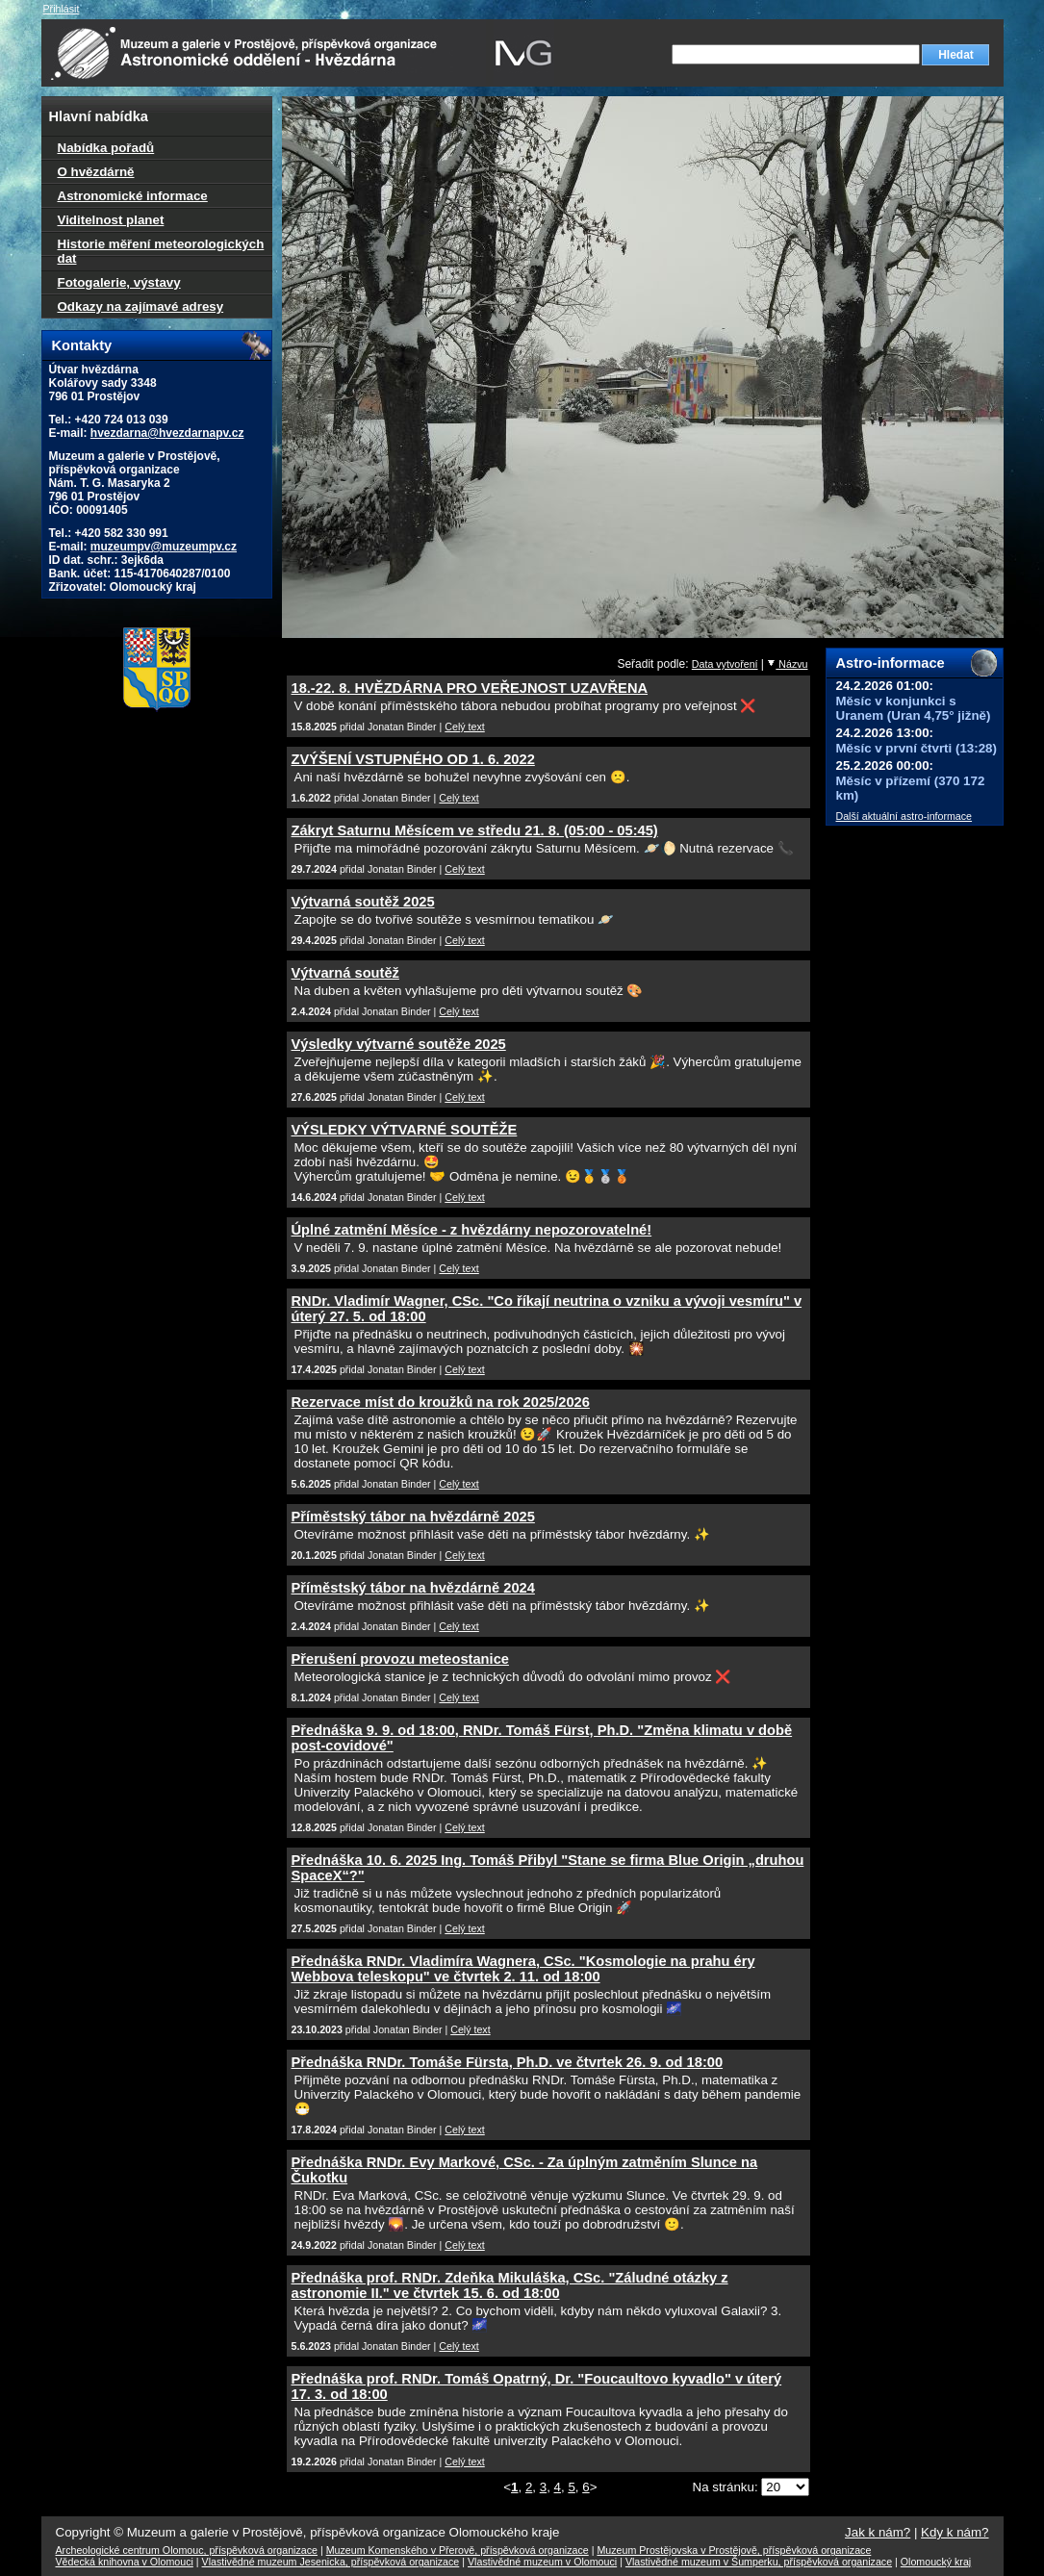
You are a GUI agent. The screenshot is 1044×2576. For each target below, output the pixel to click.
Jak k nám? (877, 2532)
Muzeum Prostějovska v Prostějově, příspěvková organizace (734, 2550)
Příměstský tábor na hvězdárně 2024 (413, 1587)
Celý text (464, 726)
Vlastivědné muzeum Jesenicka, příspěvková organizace (331, 2561)
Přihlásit (61, 8)
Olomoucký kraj (936, 2561)
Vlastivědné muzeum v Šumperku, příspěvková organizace (758, 2561)
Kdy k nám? (954, 2532)
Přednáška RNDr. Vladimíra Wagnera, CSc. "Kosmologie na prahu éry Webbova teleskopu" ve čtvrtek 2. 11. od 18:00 (523, 1968)
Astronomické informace (133, 196)
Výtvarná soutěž (345, 973)
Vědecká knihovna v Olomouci (124, 2561)
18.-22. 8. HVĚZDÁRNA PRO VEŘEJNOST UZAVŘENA (470, 688)
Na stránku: (727, 2487)
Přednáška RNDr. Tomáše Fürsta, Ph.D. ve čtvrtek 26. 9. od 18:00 (508, 2062)
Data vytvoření (725, 664)
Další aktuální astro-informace (904, 816)
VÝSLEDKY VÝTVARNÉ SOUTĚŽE (405, 1129)
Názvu (787, 664)
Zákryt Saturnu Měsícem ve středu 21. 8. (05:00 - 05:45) (475, 830)
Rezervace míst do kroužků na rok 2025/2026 (441, 1402)
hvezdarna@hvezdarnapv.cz (167, 433)
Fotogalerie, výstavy (119, 282)
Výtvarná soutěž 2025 (363, 901)
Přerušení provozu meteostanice (400, 1659)
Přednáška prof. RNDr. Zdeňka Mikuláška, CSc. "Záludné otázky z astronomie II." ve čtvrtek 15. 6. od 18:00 (510, 2285)
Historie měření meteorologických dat (161, 251)
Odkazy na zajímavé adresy (141, 306)
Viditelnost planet (111, 220)
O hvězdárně (96, 172)
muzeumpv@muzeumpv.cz (163, 546)
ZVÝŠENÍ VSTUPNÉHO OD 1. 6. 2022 (413, 759)
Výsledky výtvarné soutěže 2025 (399, 1044)
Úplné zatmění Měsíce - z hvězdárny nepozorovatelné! (472, 1229)
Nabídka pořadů (106, 147)
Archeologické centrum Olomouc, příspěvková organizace (187, 2550)
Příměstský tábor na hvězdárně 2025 (413, 1516)
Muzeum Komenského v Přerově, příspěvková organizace (457, 2550)
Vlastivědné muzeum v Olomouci (542, 2561)
